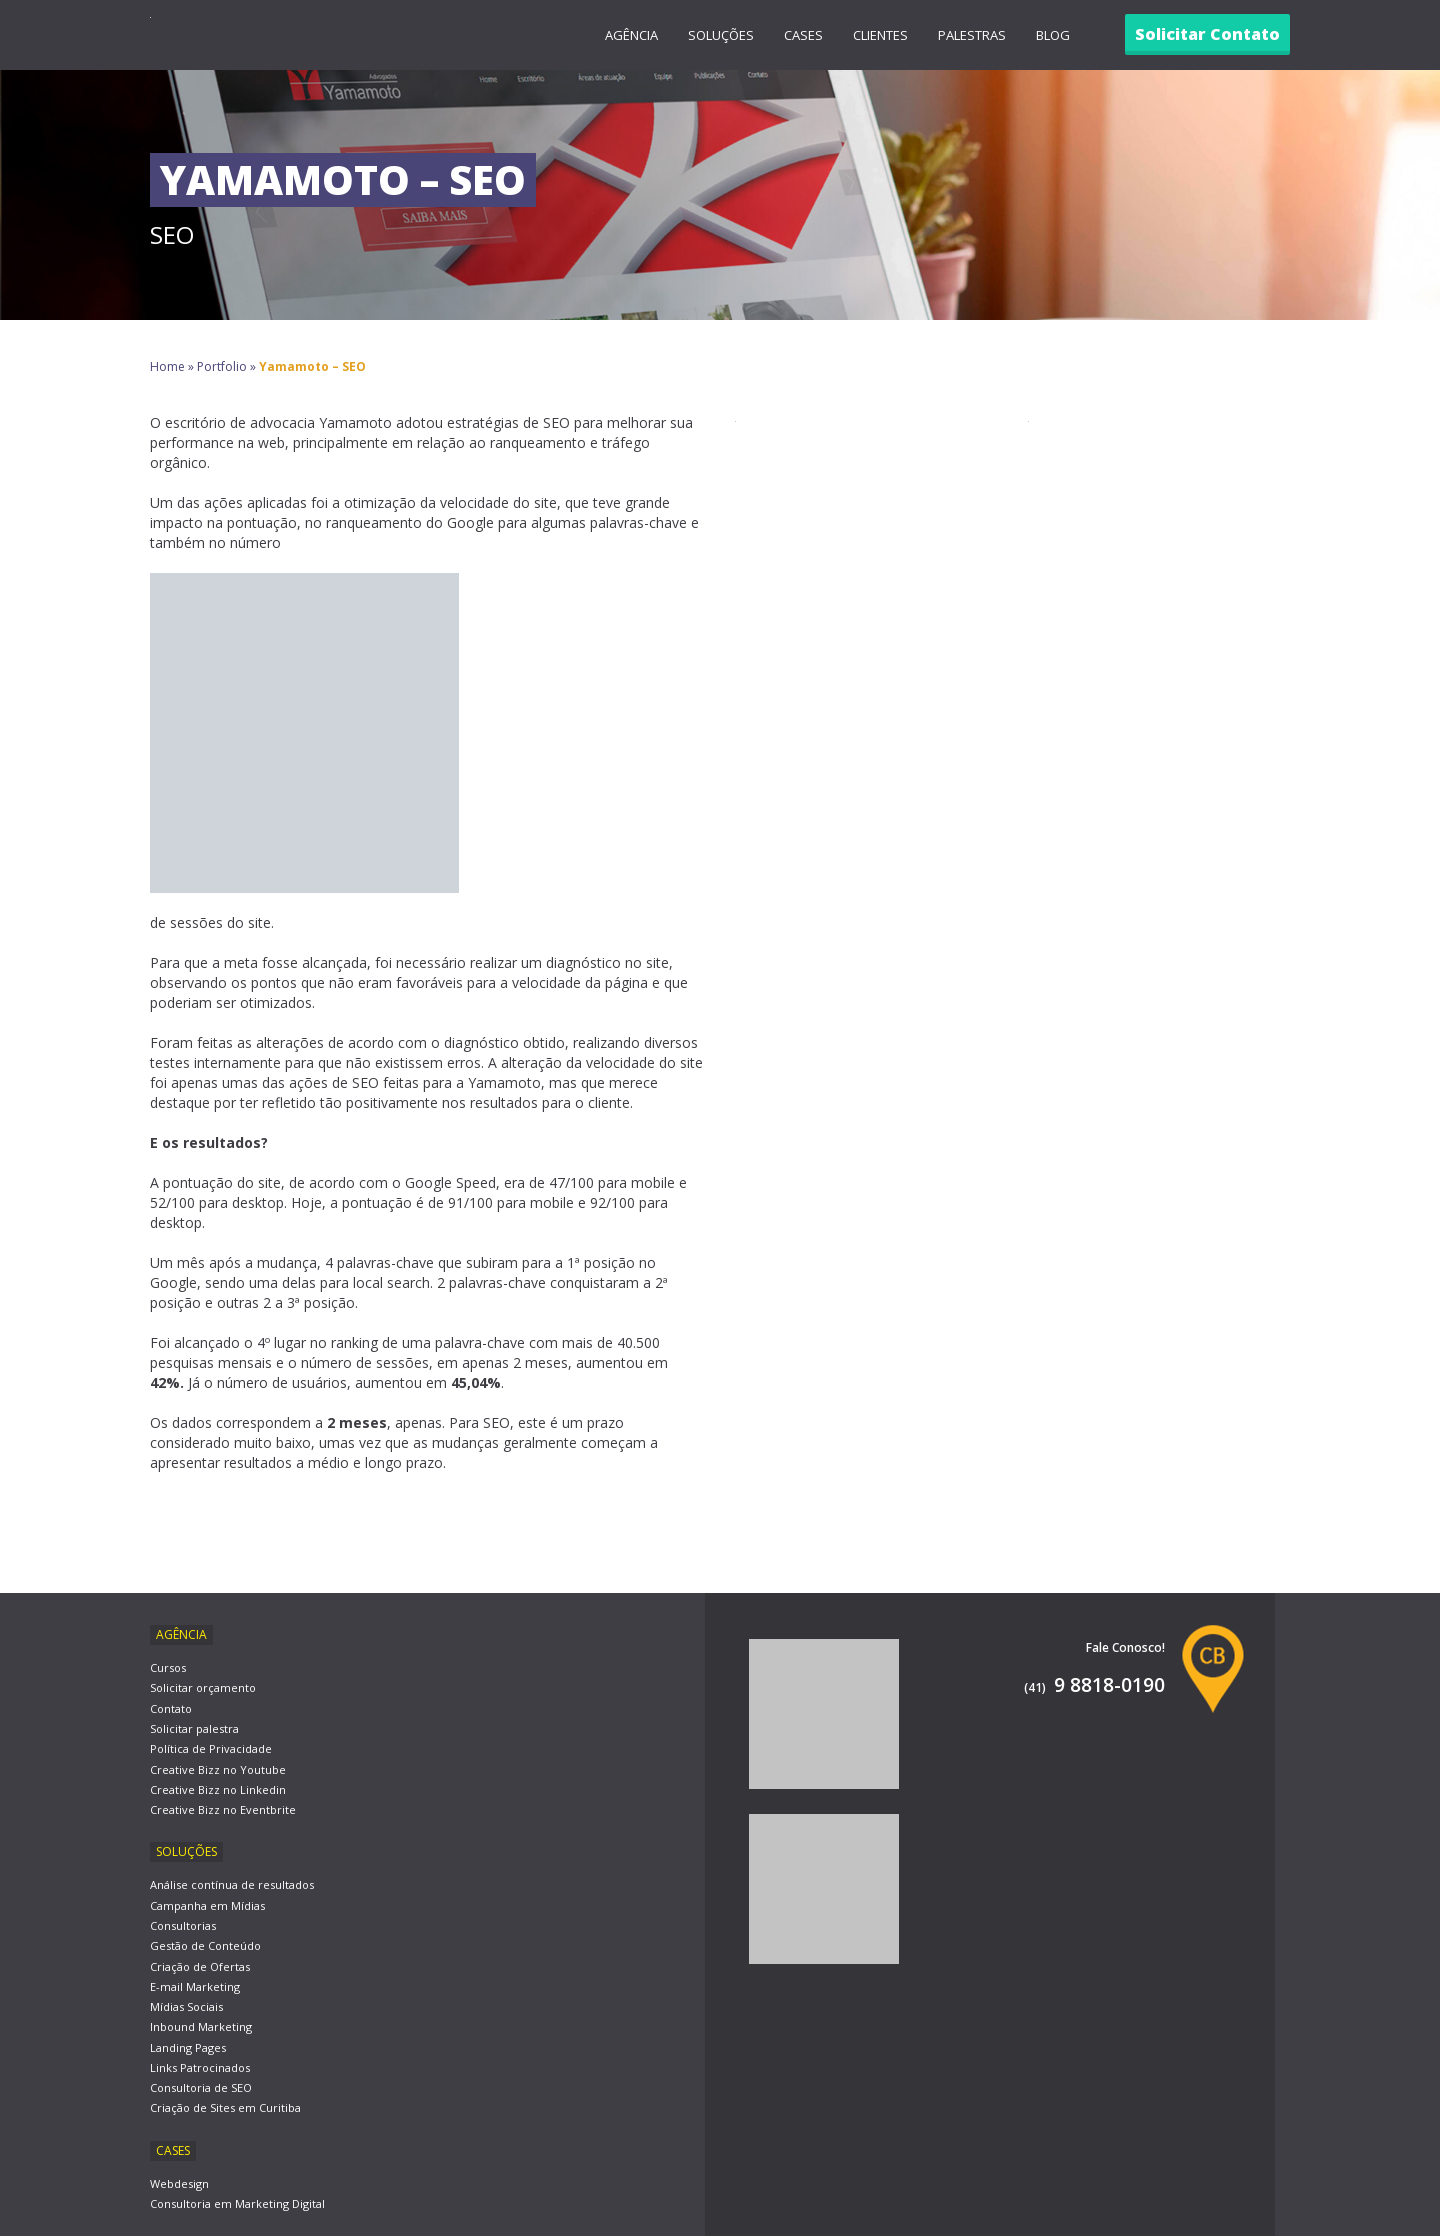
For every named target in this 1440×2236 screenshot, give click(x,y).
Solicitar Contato (1207, 34)
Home (167, 366)
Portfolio (222, 366)
